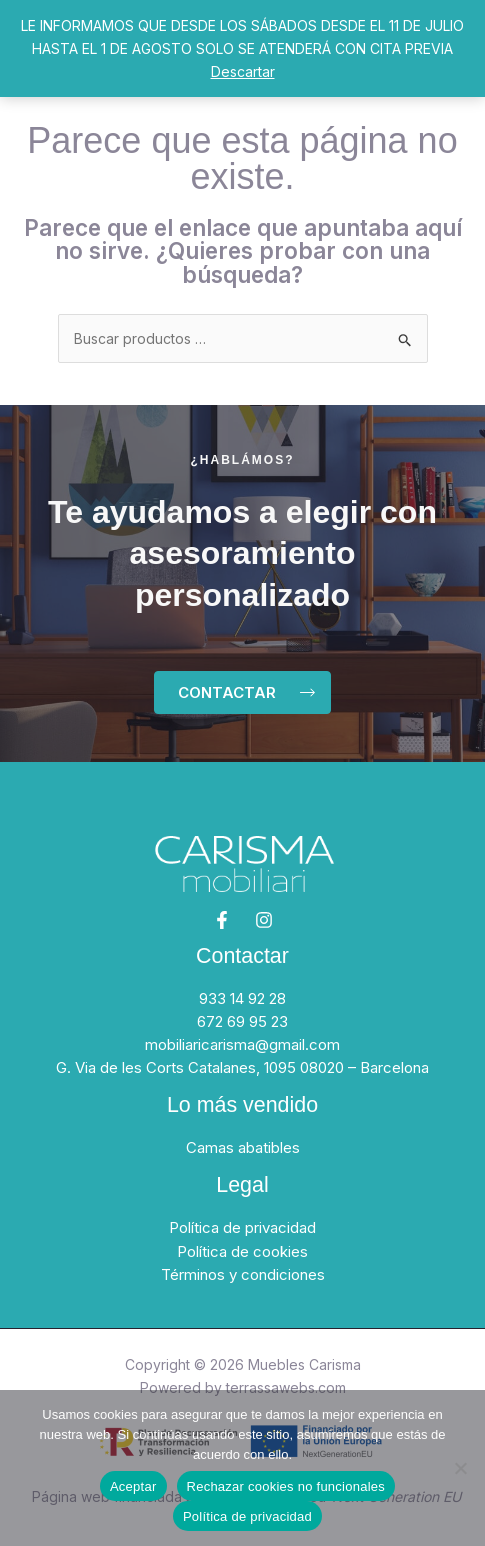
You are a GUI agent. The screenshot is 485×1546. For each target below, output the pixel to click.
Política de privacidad (242, 1227)
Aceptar (133, 1486)
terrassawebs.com (286, 1387)
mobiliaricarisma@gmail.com (242, 1044)
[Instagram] (264, 920)
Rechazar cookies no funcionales (286, 1486)
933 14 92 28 (242, 998)
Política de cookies (242, 1251)
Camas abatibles (243, 1147)
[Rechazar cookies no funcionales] (460, 1468)
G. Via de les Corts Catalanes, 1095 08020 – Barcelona (242, 1067)
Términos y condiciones (243, 1274)
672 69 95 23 (242, 1021)
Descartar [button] (243, 71)
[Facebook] (222, 920)
